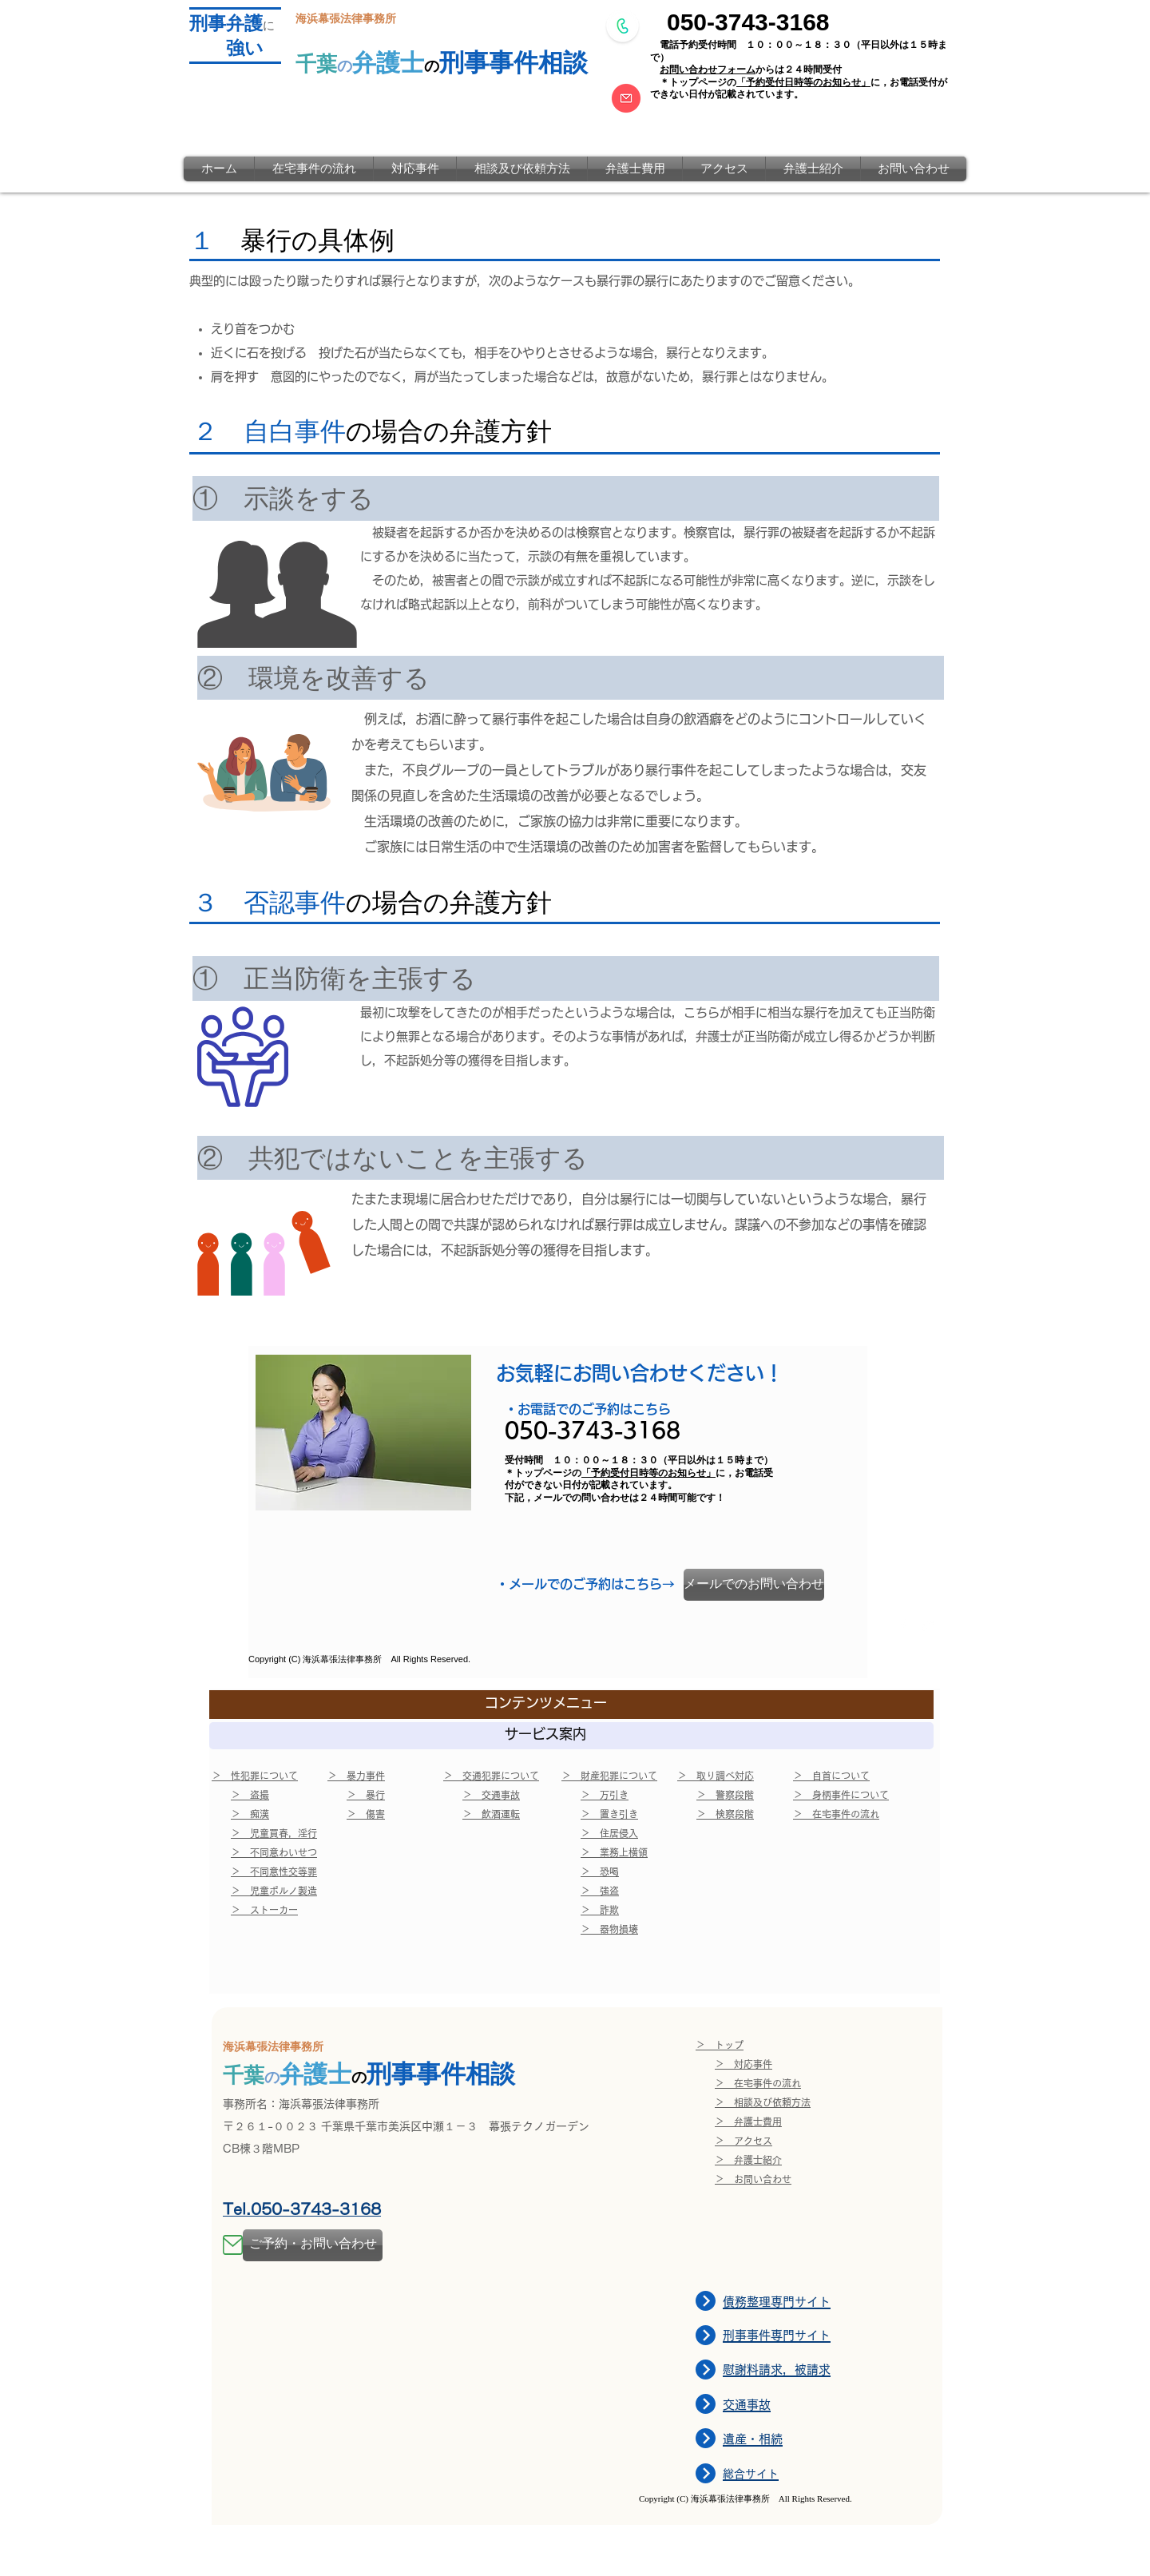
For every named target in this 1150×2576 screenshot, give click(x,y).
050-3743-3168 (748, 22)
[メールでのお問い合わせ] (754, 1585)
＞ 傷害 (366, 1814)
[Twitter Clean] (927, 1625)
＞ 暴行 (366, 1795)
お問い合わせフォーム (707, 69)
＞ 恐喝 (600, 1871)
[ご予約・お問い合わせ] (313, 2245)
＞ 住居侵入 (609, 1833)
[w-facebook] (903, 1625)
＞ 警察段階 (725, 1795)
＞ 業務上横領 (614, 1852)
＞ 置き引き (609, 1814)
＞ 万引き (605, 1795)
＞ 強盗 (600, 1890)
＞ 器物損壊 (609, 1929)
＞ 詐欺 (600, 1910)
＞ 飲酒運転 (491, 1814)
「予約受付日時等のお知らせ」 (803, 82)
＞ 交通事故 (491, 1795)
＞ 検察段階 (725, 1814)
